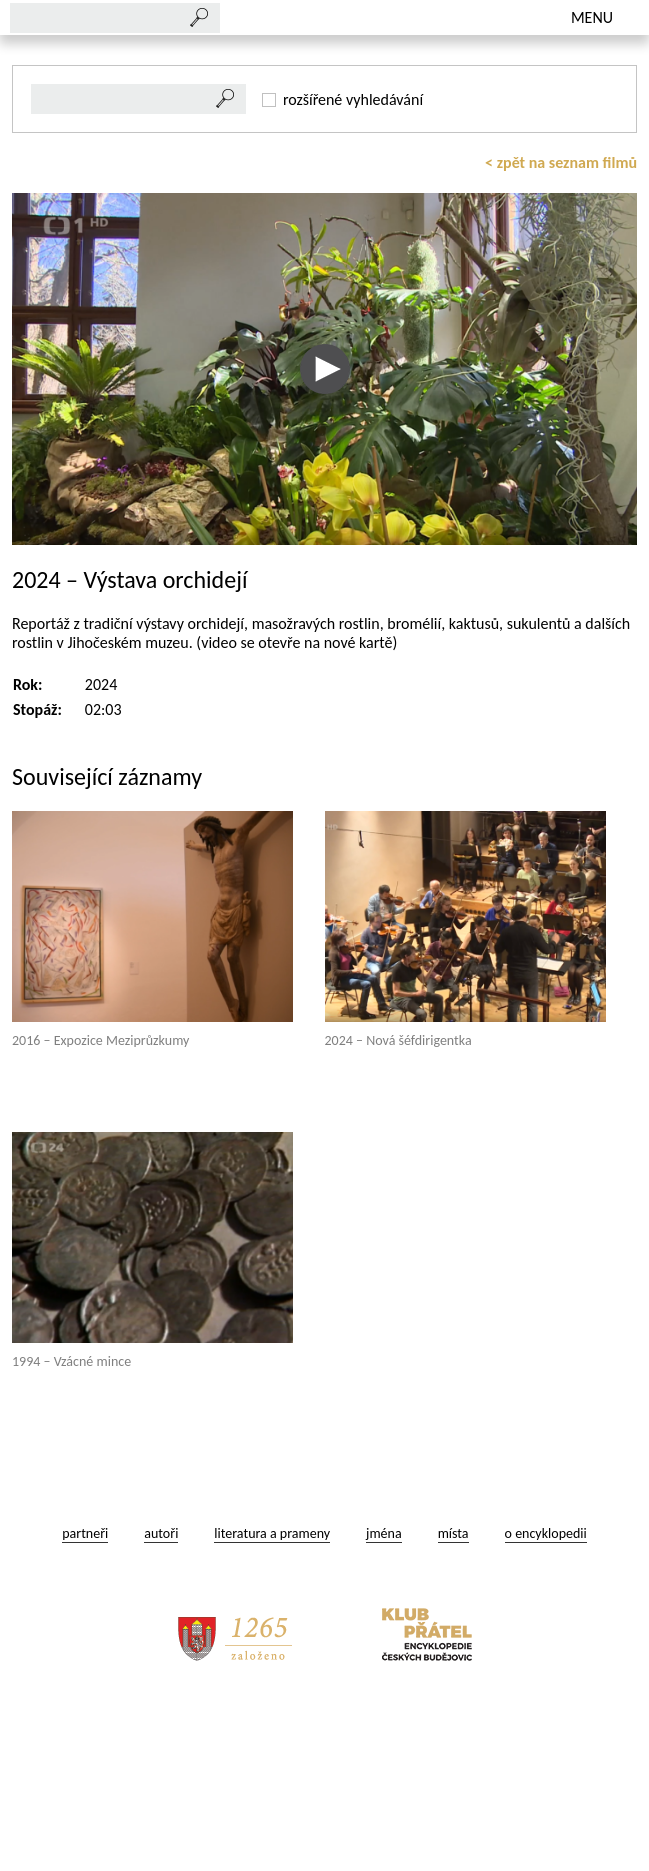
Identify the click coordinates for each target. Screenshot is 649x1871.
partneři (85, 1695)
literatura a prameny (272, 1695)
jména (384, 1695)
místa (453, 1695)
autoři (161, 1695)
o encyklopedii (546, 1695)
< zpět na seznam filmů (561, 324)
